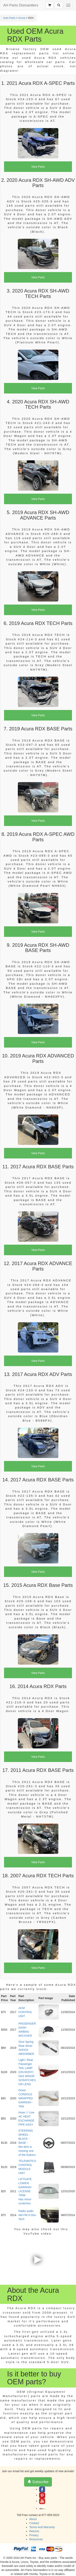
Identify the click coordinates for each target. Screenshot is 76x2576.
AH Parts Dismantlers (20, 5)
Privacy (34, 2535)
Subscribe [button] (38, 2482)
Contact (34, 2523)
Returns (34, 2531)
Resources (36, 2539)
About (33, 2519)
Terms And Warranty (42, 2527)
